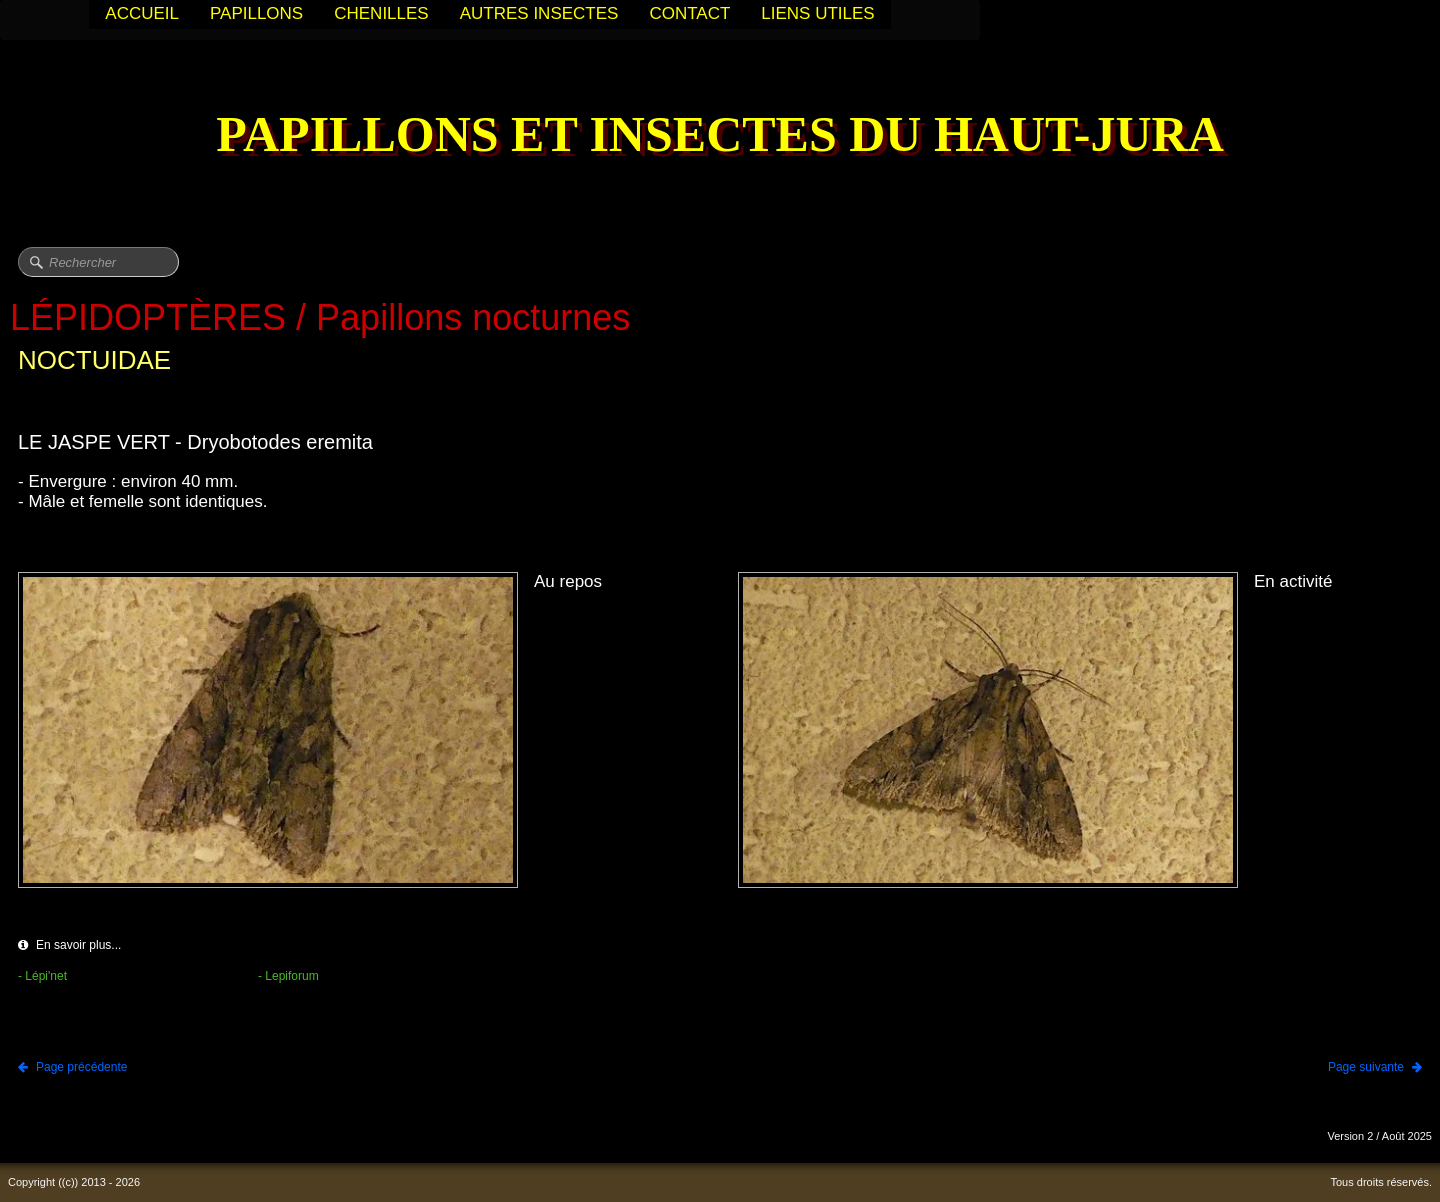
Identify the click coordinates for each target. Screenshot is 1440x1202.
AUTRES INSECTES (539, 13)
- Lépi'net (42, 976)
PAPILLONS (256, 13)
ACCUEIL (142, 13)
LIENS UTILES (817, 13)
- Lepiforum (288, 976)
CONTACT (689, 13)
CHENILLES (381, 13)
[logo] (720, 136)
